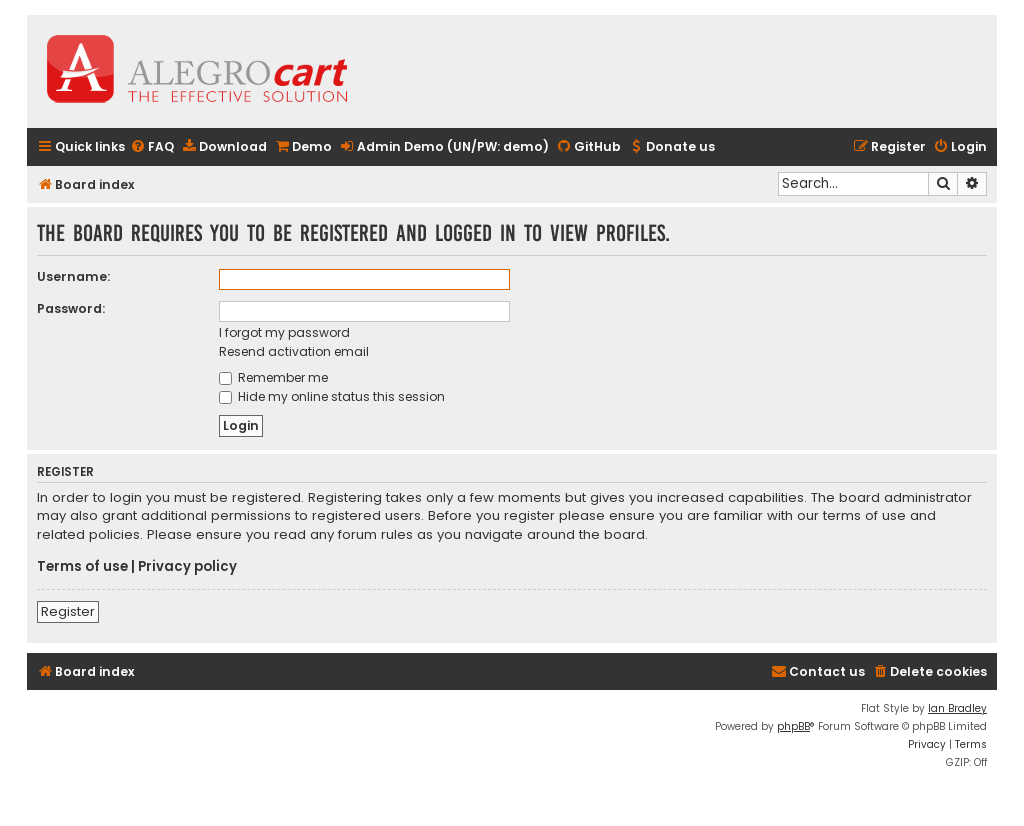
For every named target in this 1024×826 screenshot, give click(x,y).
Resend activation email (294, 351)
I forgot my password (284, 332)
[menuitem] (152, 147)
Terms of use (82, 567)
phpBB (793, 726)
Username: (73, 276)
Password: (71, 308)
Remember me (273, 377)
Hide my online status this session (332, 396)
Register (68, 611)
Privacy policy (187, 567)
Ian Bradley (957, 708)
